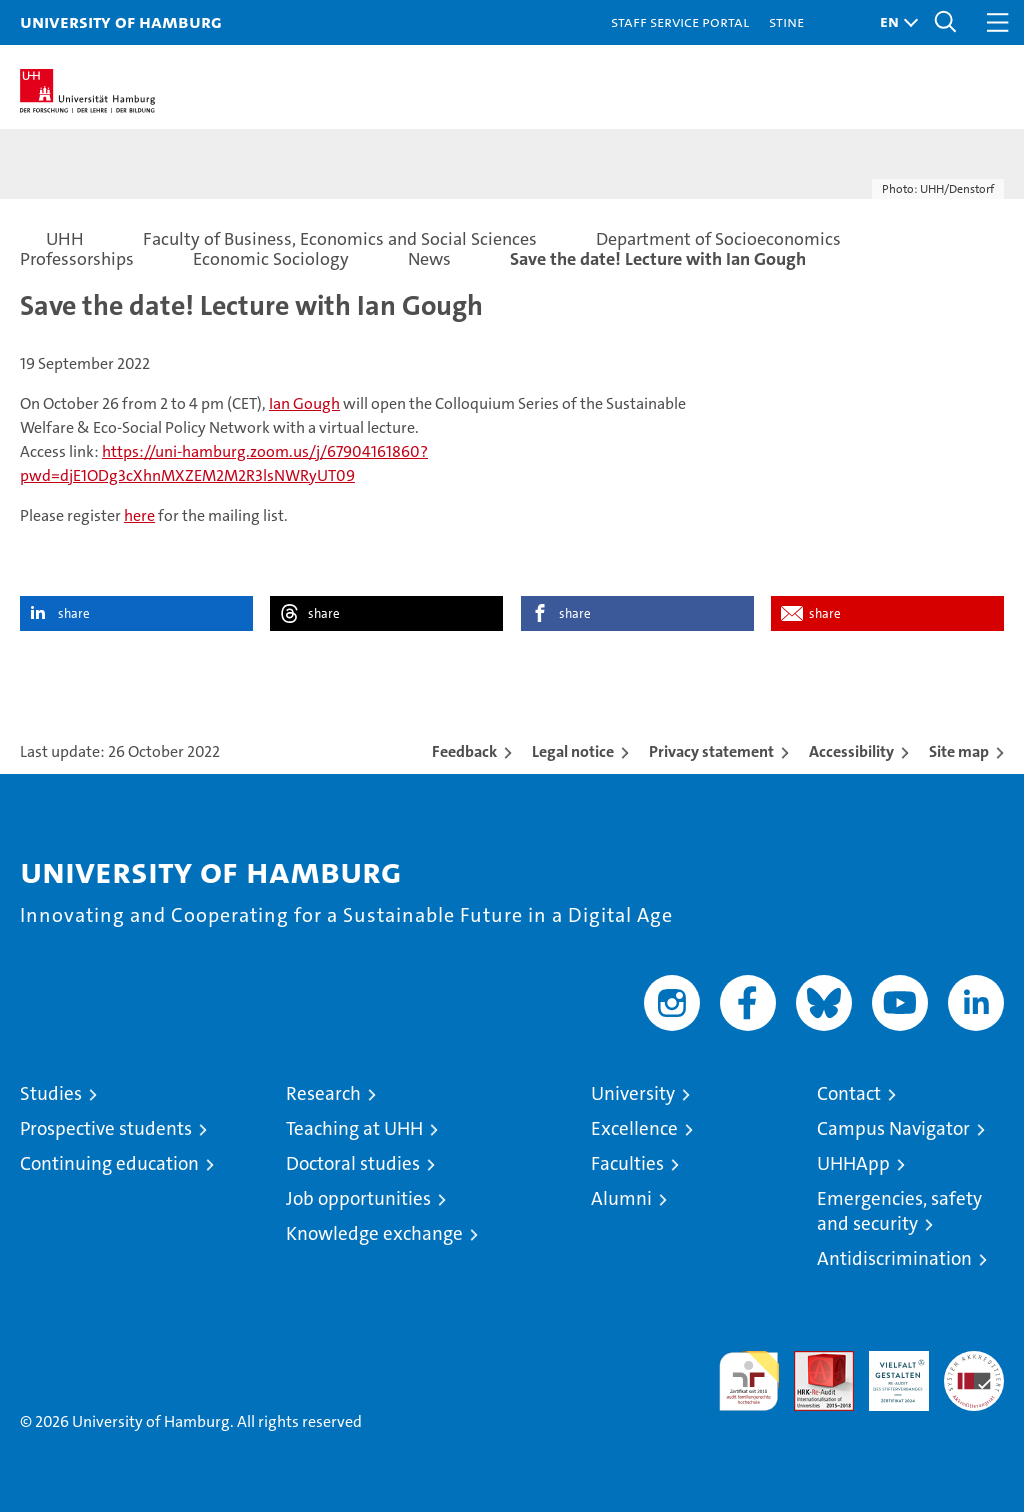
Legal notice (573, 751)
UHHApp (853, 1163)
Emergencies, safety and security (899, 1211)
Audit (813, 1361)
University (633, 1093)
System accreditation (974, 1372)
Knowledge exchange (374, 1233)
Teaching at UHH (354, 1128)
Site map (959, 751)
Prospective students (106, 1128)
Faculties (627, 1163)
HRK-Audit (888, 1372)
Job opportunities (358, 1198)
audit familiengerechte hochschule (749, 1381)
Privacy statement (711, 751)
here (139, 515)
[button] (894, 22)
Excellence (634, 1128)
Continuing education (109, 1163)
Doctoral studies (353, 1163)
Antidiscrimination (894, 1258)
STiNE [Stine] (786, 21)
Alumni (621, 1198)
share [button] (74, 613)
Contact (849, 1093)
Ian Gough (304, 403)
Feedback (464, 751)
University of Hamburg (121, 21)
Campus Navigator (893, 1128)
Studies (51, 1093)
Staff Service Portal (680, 21)
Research (323, 1093)
